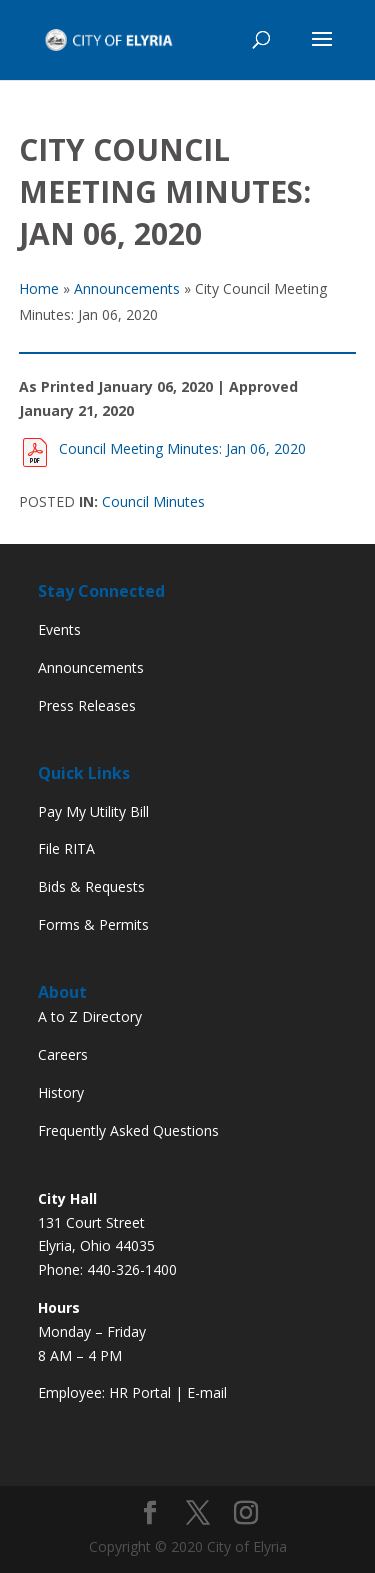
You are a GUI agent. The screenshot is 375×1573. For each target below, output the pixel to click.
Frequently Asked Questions (128, 1130)
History (61, 1092)
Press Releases (87, 705)
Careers (63, 1054)
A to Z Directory (90, 1016)
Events (59, 629)
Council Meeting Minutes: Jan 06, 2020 (178, 448)
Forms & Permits (93, 924)
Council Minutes (153, 501)
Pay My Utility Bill (93, 811)
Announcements (91, 667)
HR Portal (140, 1392)
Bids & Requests (91, 886)
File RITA (66, 848)
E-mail (207, 1392)
